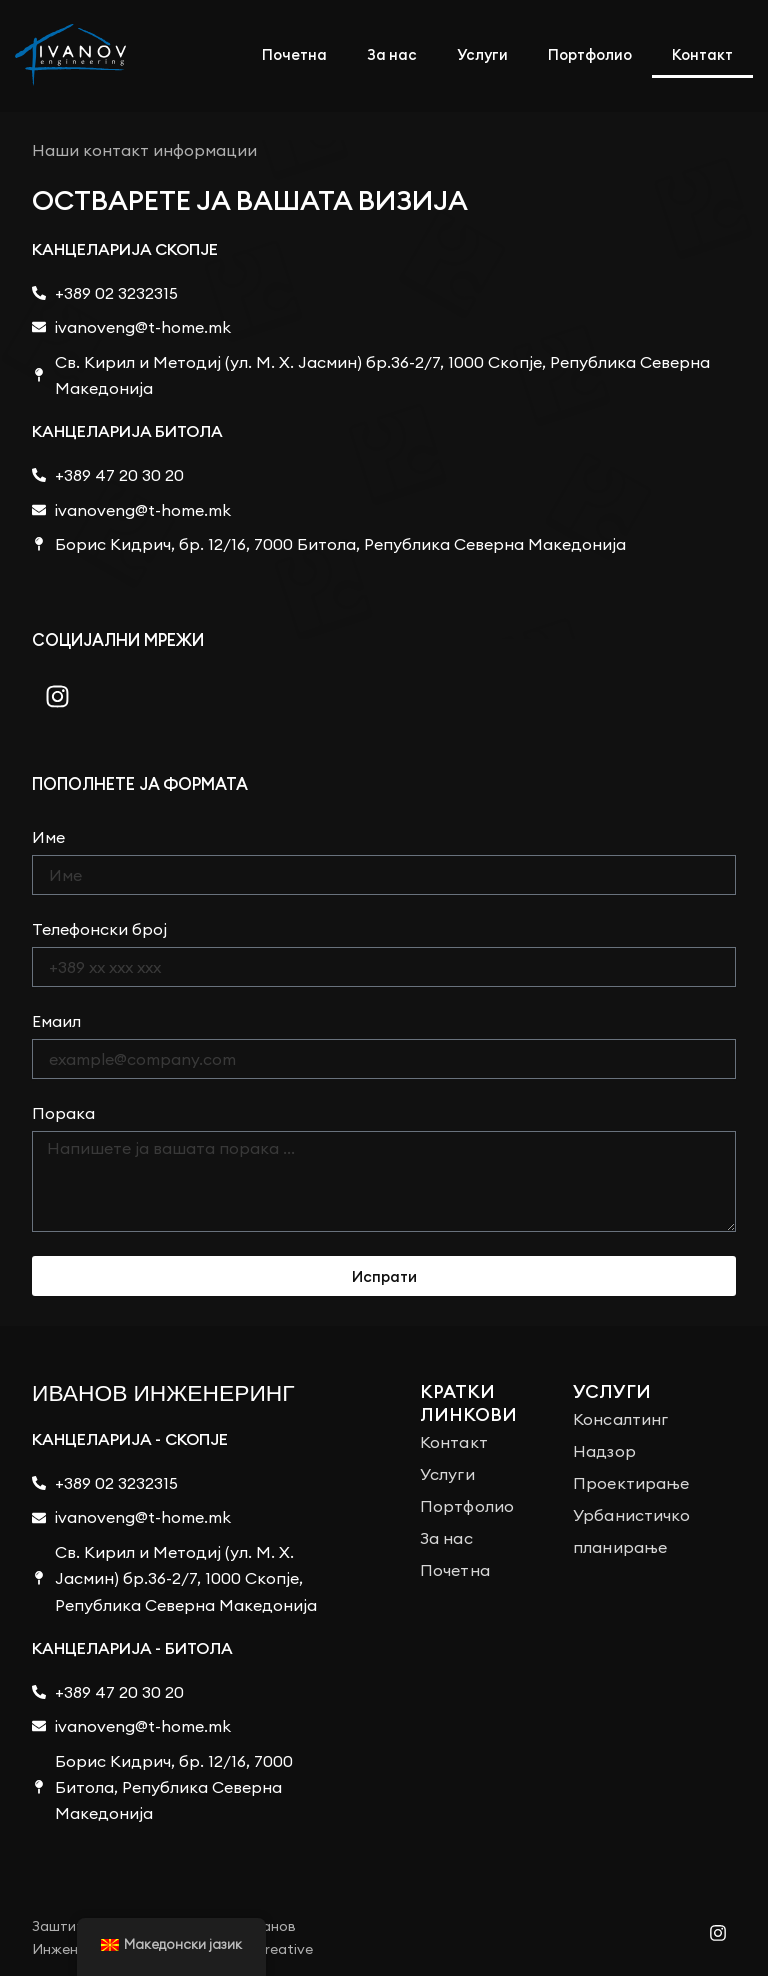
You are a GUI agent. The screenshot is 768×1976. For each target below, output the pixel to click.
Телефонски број (99, 929)
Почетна (294, 54)
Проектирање (631, 1483)
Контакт (702, 54)
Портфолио (590, 54)
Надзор (604, 1451)
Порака (63, 1113)
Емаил (56, 1021)
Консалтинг (620, 1419)
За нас (392, 54)
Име (48, 837)
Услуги (482, 54)
